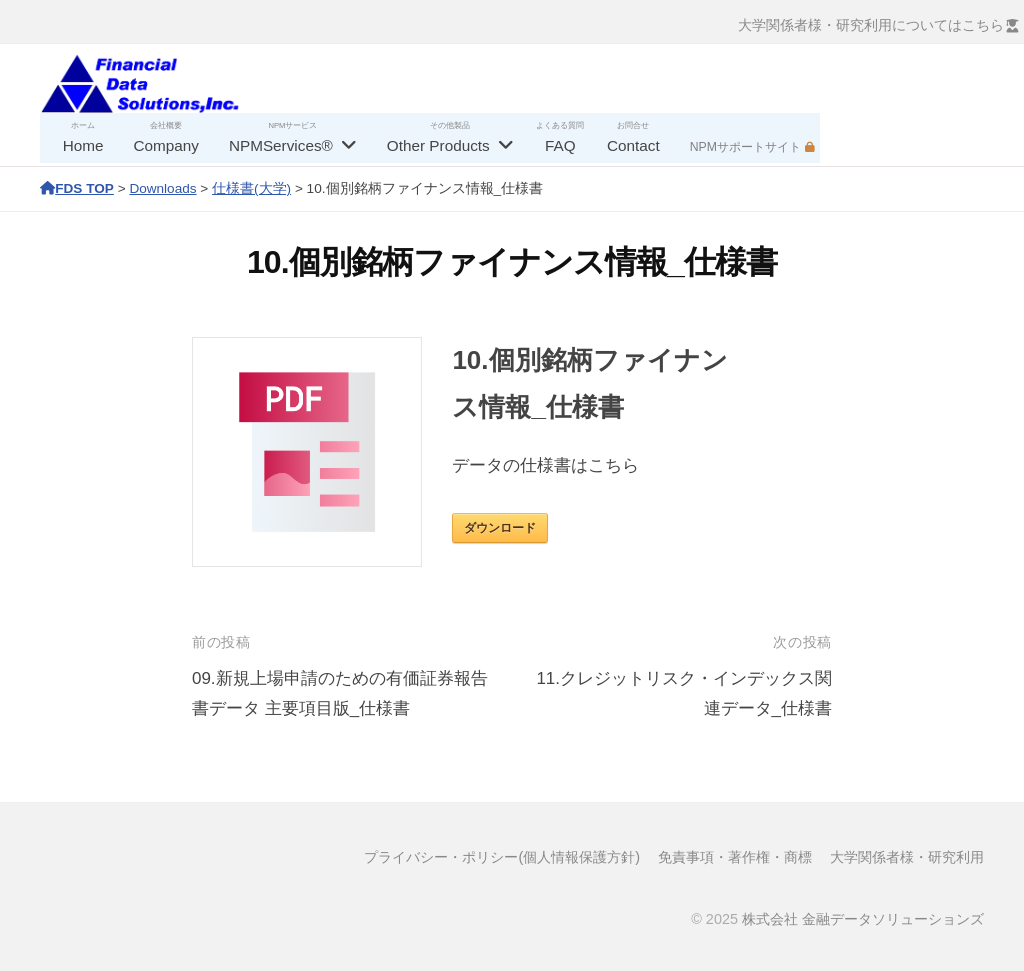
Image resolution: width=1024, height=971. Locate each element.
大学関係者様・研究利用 (907, 857)
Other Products (438, 145)
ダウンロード (500, 528)
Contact (633, 145)
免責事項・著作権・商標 (735, 857)
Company (165, 145)
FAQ (560, 145)
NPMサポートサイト (745, 147)
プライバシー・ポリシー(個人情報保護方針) (502, 857)
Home (83, 145)
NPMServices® (281, 145)
